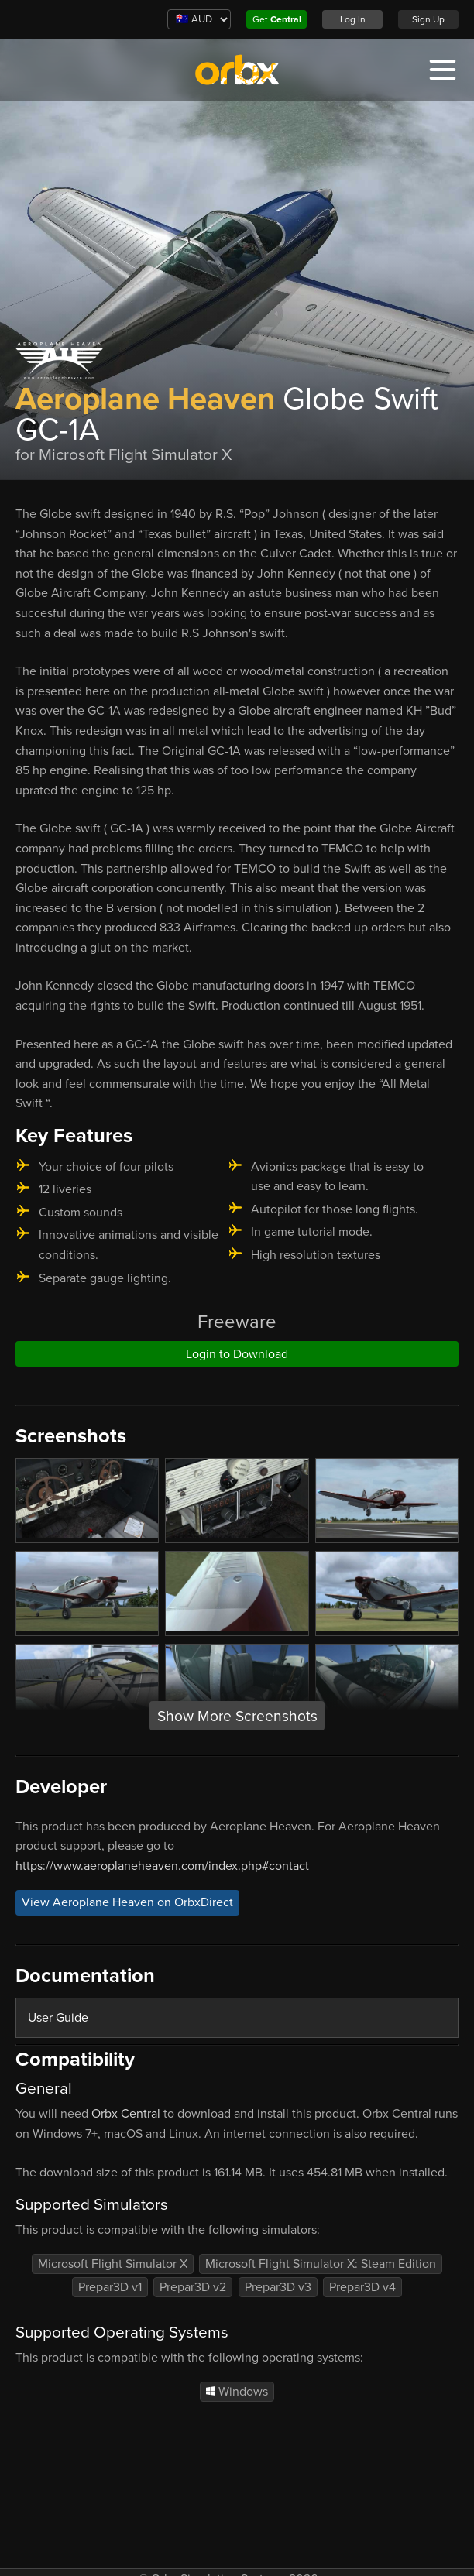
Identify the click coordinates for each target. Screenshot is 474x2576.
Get (276, 19)
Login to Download (237, 1354)
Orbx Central (125, 2114)
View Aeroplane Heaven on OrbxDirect (127, 1902)
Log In (353, 19)
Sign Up (428, 19)
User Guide (58, 2017)
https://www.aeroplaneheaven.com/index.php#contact (162, 1866)
